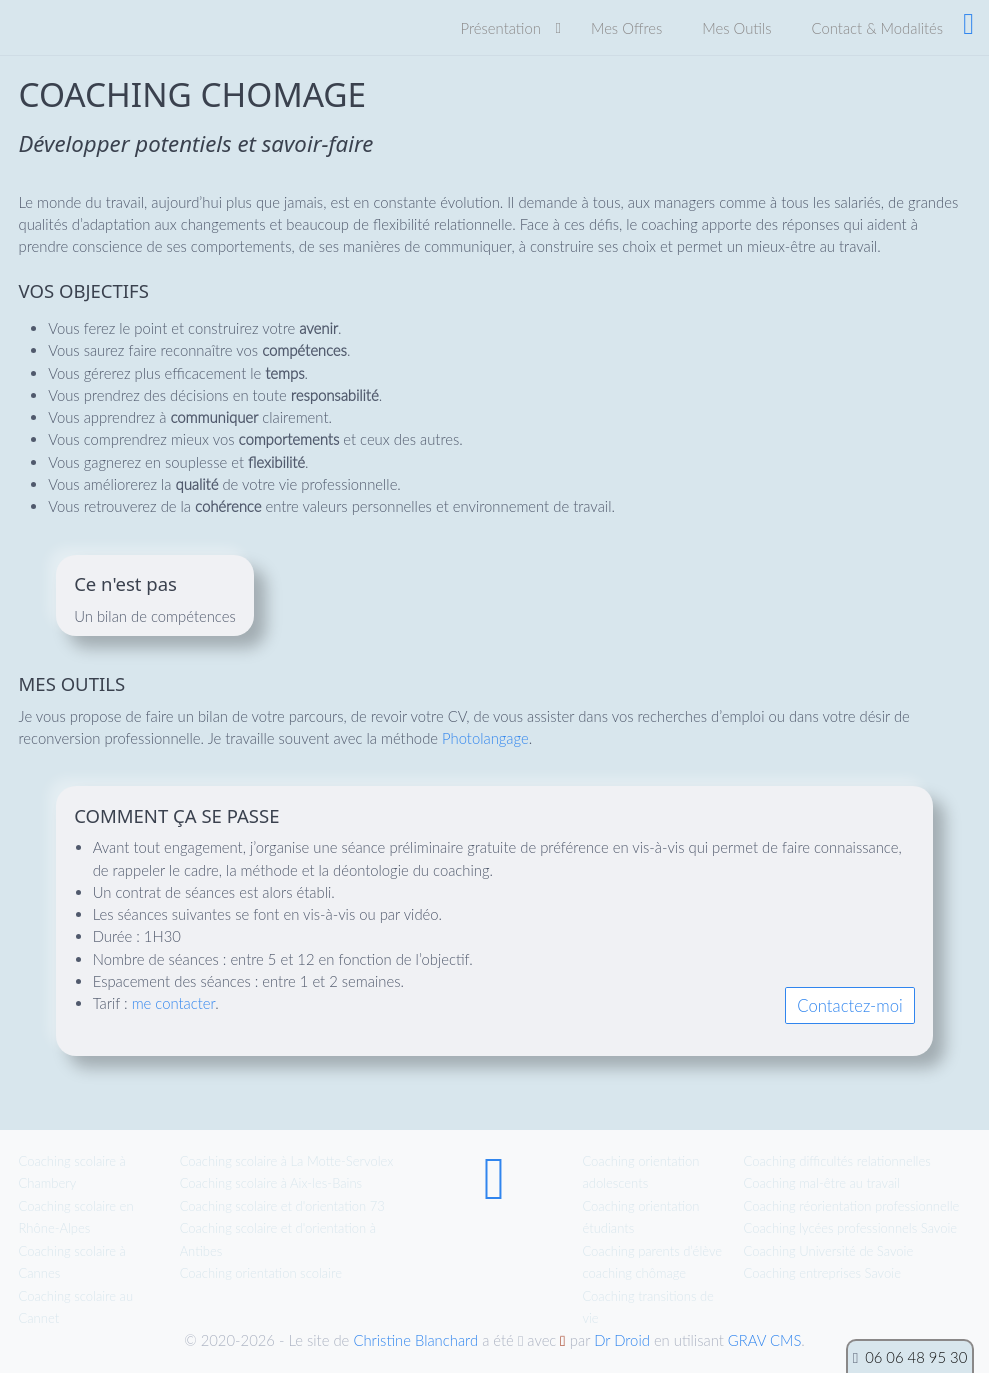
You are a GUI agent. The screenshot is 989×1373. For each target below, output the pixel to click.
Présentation (501, 28)
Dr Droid (622, 1340)
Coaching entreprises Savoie (822, 1273)
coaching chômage (634, 1273)
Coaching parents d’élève (652, 1251)
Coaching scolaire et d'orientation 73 (282, 1206)
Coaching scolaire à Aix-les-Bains (271, 1183)
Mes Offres (626, 28)
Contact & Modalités (877, 28)
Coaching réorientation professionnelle (852, 1206)
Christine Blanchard (415, 1340)
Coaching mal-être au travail (822, 1183)
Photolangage (485, 738)
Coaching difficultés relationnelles (837, 1161)
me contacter (174, 1003)
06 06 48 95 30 (916, 1357)
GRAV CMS (765, 1340)
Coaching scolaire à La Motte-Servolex (287, 1161)
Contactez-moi (849, 1006)
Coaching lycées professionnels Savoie (851, 1228)
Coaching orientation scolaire (261, 1273)
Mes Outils (736, 28)
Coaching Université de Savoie (829, 1251)
